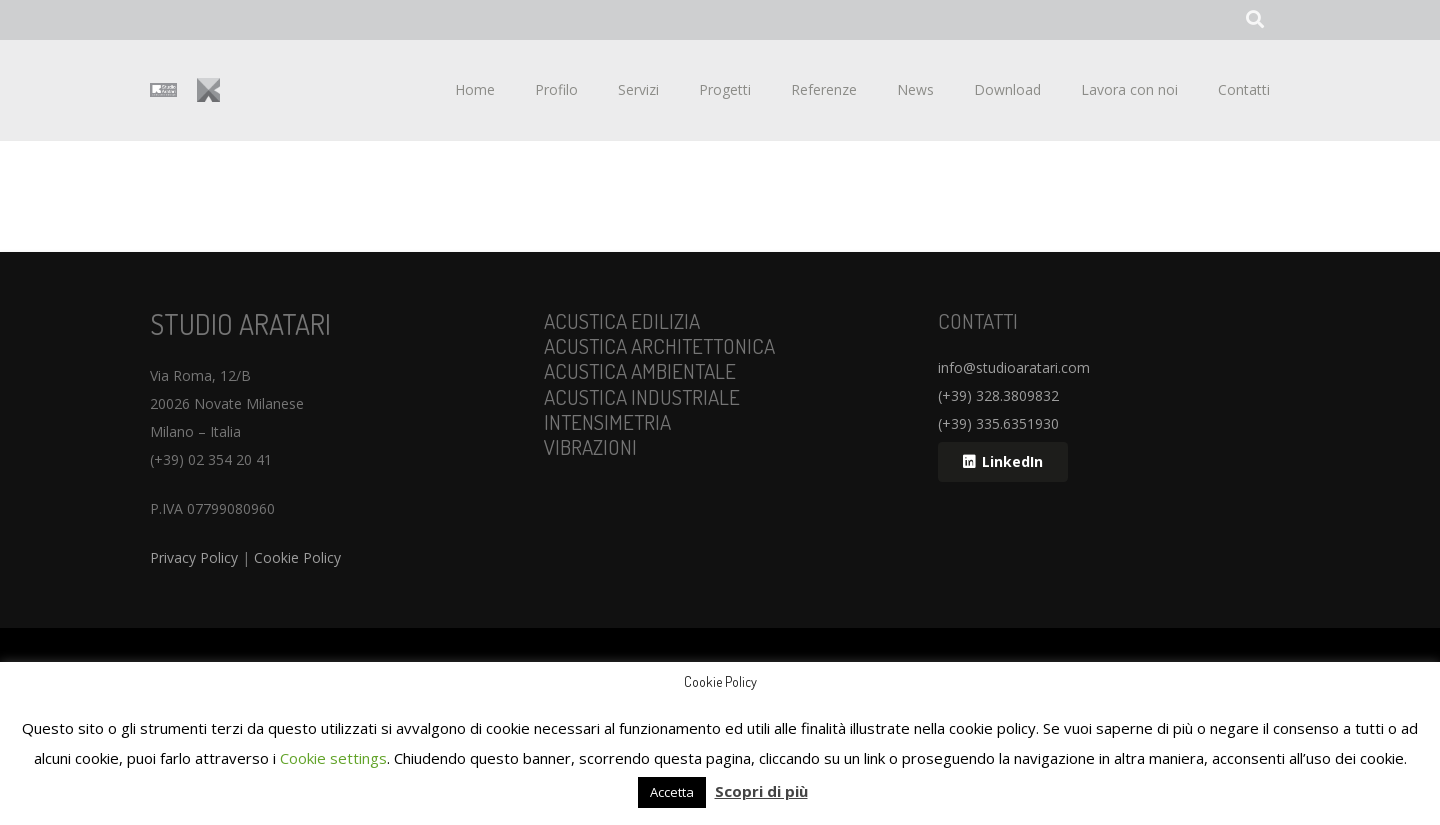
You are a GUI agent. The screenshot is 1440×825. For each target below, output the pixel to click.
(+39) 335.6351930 (998, 423)
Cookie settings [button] (333, 758)
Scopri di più (761, 791)
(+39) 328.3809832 (998, 395)
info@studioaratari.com (1014, 367)
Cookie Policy (297, 557)
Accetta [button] (672, 792)
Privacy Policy (194, 557)
